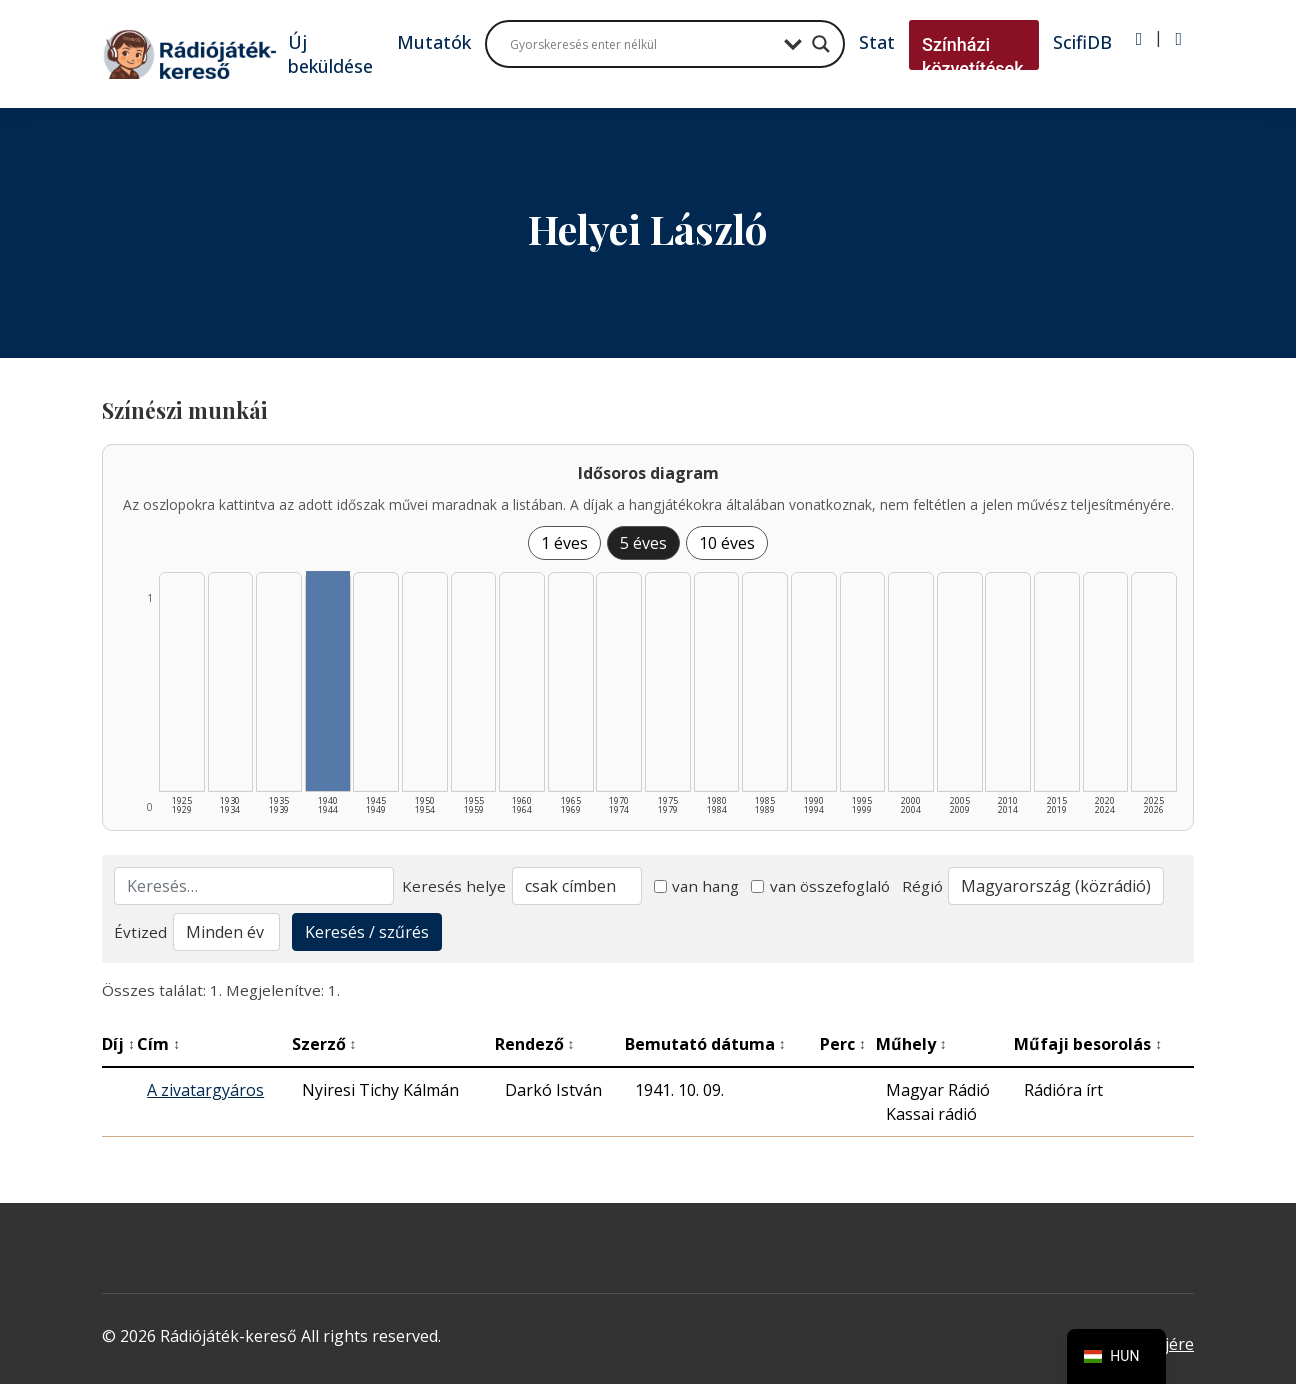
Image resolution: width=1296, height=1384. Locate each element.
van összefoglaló (820, 886)
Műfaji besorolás (1088, 1044)
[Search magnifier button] (821, 44)
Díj (118, 1044)
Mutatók (434, 42)
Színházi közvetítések (973, 56)
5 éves (643, 543)
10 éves (727, 543)
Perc (843, 1044)
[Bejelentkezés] (1139, 39)
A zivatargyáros (205, 1090)
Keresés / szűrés (367, 932)
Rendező (535, 1044)
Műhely (911, 1044)
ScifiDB (1082, 42)
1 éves (564, 543)
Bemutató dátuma (705, 1044)
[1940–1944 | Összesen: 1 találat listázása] (328, 681)
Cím (158, 1044)
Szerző (324, 1044)
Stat (877, 42)
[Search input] (642, 44)
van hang (697, 886)
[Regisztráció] (1178, 39)
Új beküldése (330, 54)
